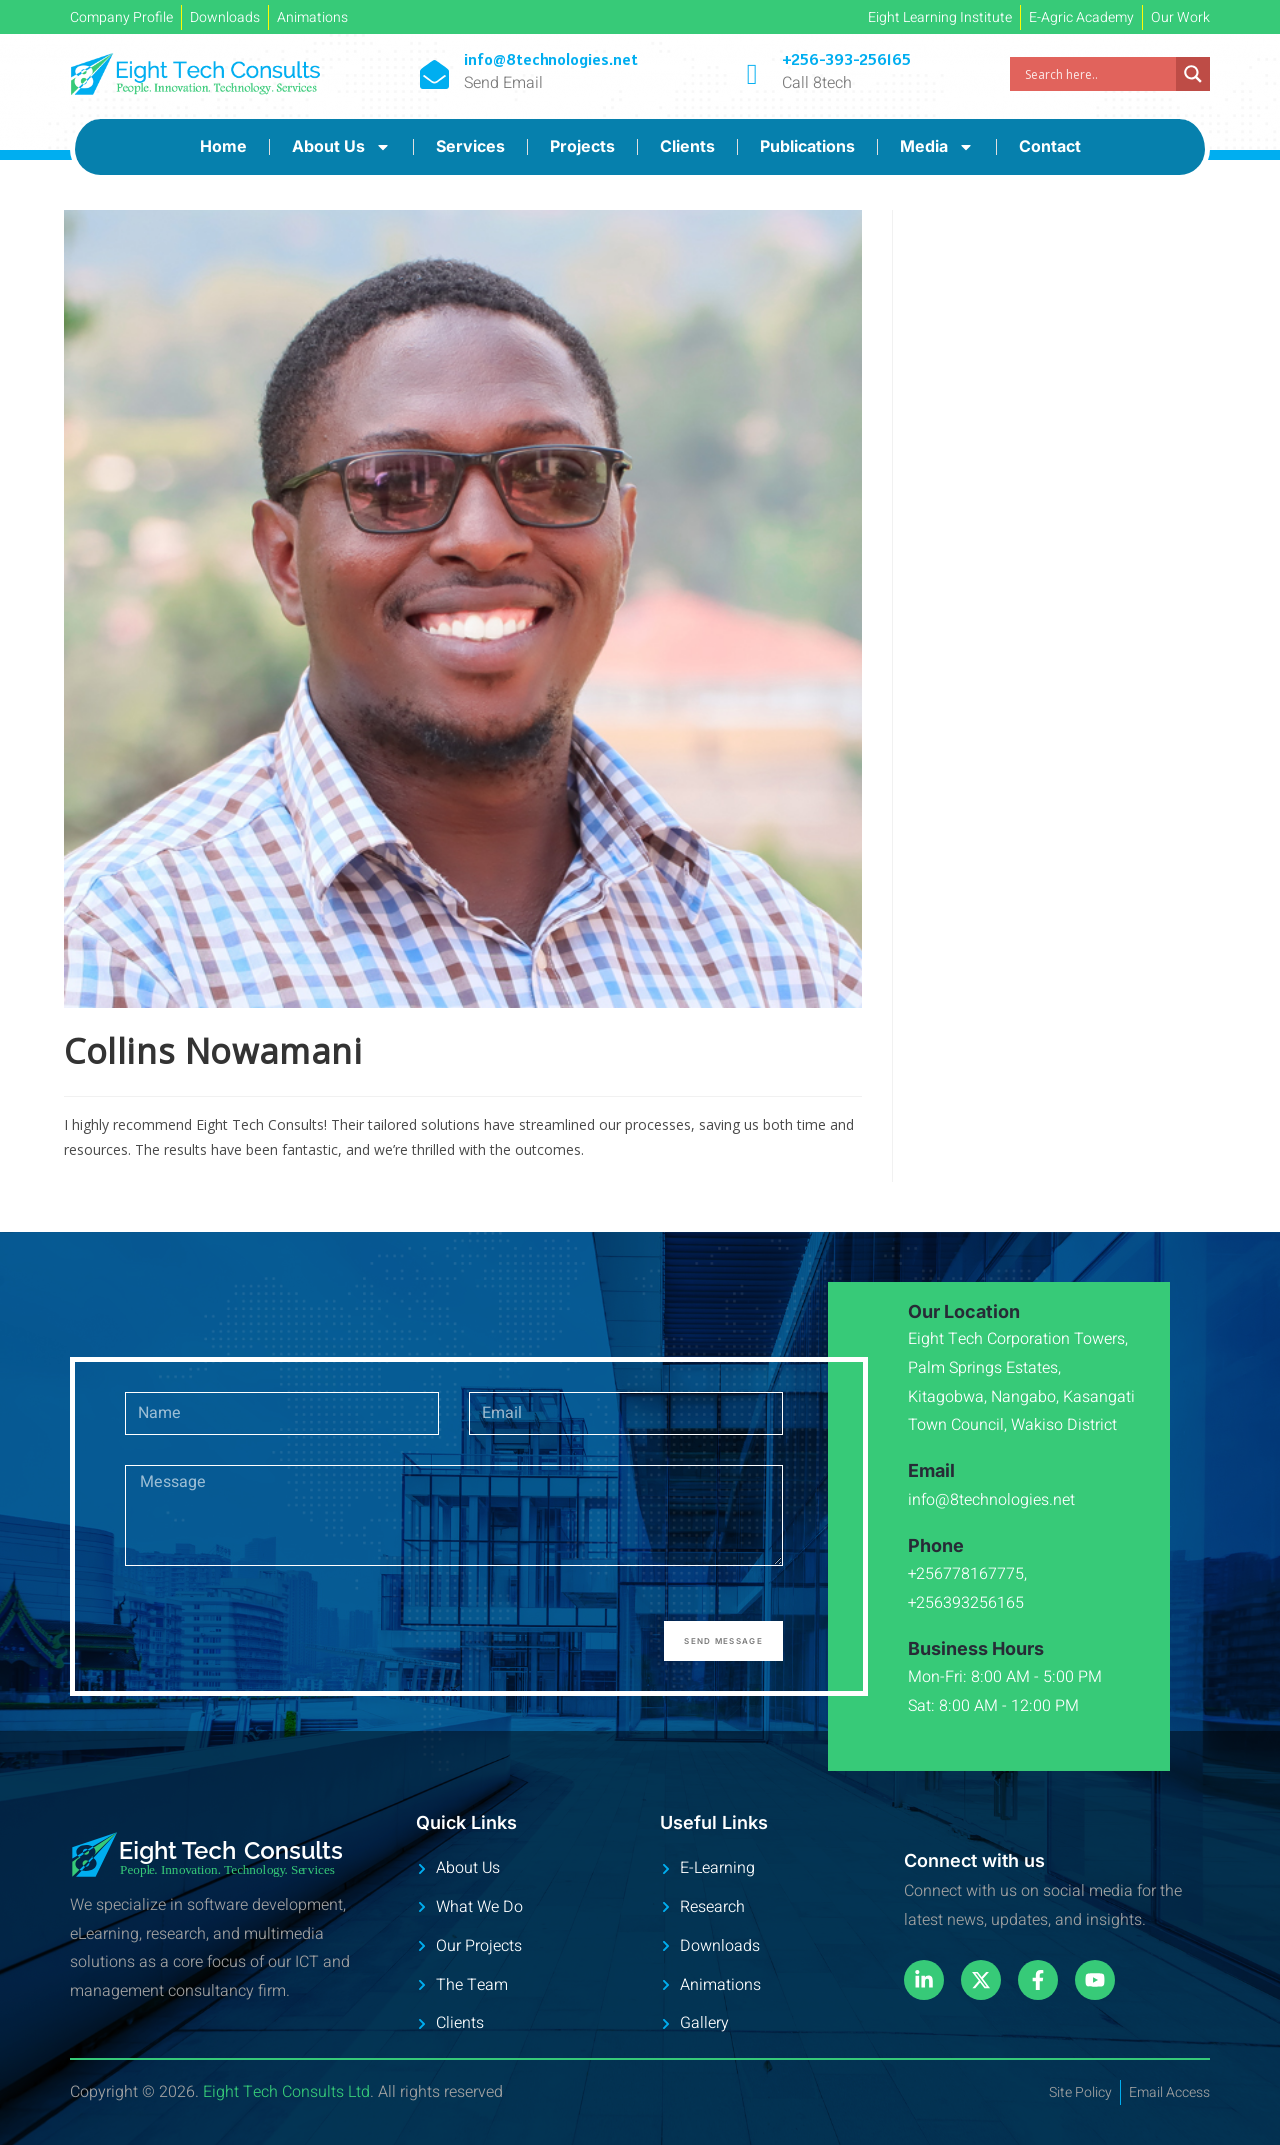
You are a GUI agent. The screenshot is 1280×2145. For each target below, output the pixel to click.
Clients (687, 146)
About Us (341, 147)
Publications (807, 146)
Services (470, 146)
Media (937, 147)
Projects (582, 146)
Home (223, 146)
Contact (1050, 146)
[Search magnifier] (1193, 74)
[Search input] (1098, 74)
